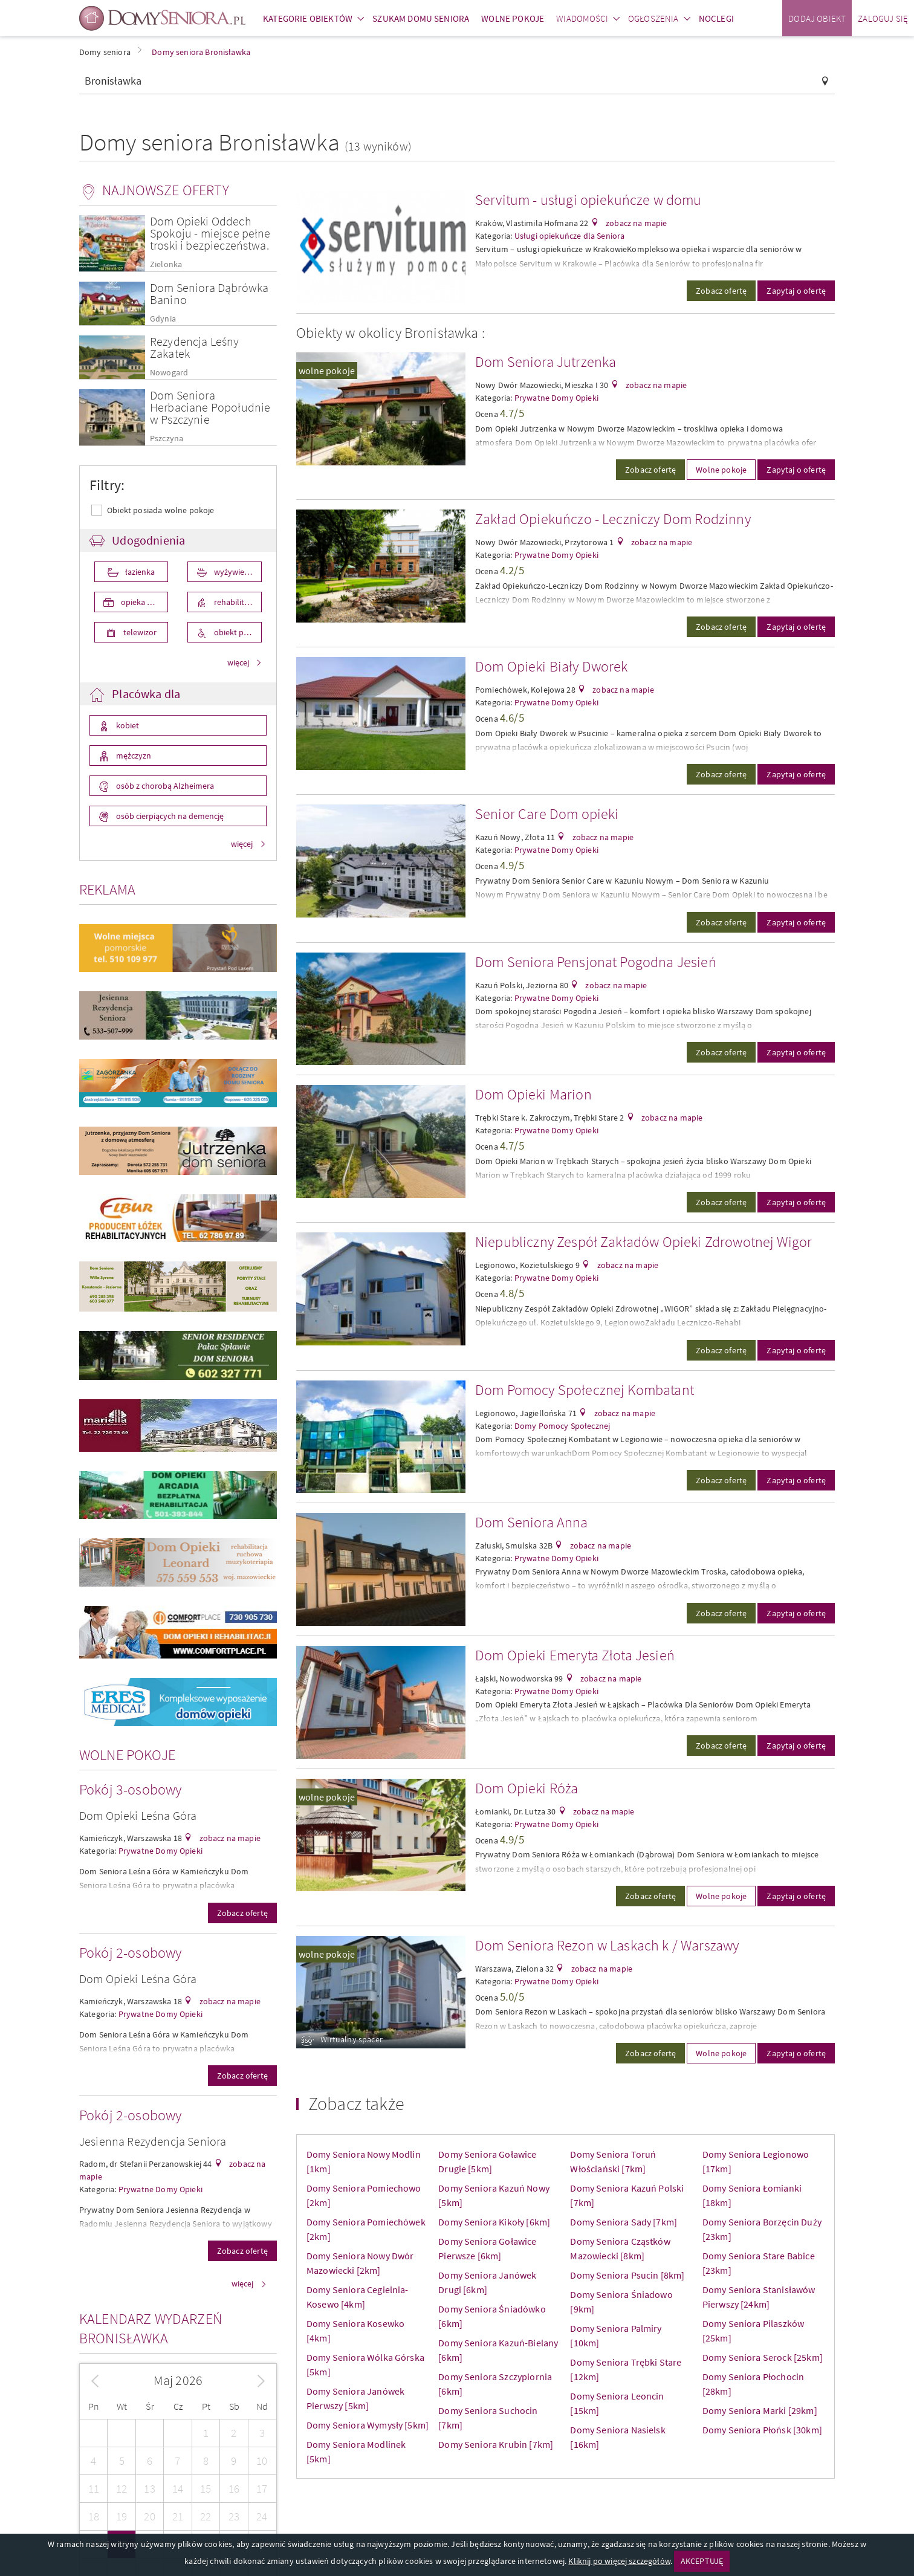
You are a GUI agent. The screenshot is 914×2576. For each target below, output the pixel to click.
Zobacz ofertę (242, 1913)
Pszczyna (166, 438)
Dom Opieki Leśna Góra (137, 1815)
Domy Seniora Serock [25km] (762, 2357)
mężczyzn (132, 755)
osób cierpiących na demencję (169, 816)
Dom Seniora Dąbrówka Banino (209, 293)
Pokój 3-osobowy (130, 1789)
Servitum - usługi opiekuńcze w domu (588, 199)
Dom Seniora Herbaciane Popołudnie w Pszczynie (210, 407)
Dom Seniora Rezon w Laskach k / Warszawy (607, 1945)
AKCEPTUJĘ (702, 2560)
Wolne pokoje (721, 469)
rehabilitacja (235, 602)
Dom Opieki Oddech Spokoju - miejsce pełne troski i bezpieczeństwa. (210, 233)
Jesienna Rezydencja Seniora (152, 2141)
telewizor (139, 632)
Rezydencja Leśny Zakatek (194, 347)
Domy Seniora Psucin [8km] (627, 2275)
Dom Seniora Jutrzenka (545, 361)
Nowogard (169, 372)
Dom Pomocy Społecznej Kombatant (584, 1389)
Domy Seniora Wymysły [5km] (367, 2425)
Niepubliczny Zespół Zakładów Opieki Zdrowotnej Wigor (643, 1241)
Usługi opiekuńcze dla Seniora (569, 235)
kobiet (126, 725)
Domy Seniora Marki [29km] (759, 2410)
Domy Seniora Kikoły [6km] (494, 2222)
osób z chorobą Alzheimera (164, 785)
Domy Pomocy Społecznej (562, 1425)
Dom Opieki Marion (533, 1094)
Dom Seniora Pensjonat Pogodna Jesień (595, 962)
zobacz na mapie (229, 1838)
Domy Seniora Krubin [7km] (495, 2444)
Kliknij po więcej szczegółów (619, 2560)
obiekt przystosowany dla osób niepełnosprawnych (236, 632)
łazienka (139, 571)
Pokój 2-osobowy (130, 1952)
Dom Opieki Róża (526, 1788)
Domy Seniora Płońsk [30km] (762, 2430)
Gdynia (163, 319)
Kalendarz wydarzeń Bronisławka (150, 2328)
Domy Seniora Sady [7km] (623, 2222)
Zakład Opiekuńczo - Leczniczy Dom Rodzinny (613, 519)
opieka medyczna (143, 602)
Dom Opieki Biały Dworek (551, 666)
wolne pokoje (327, 370)
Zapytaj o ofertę (796, 290)
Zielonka (166, 264)
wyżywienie (233, 571)
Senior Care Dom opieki (547, 813)
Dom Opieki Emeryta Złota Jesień (575, 1655)
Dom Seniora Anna (531, 1522)
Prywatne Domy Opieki (160, 1850)
